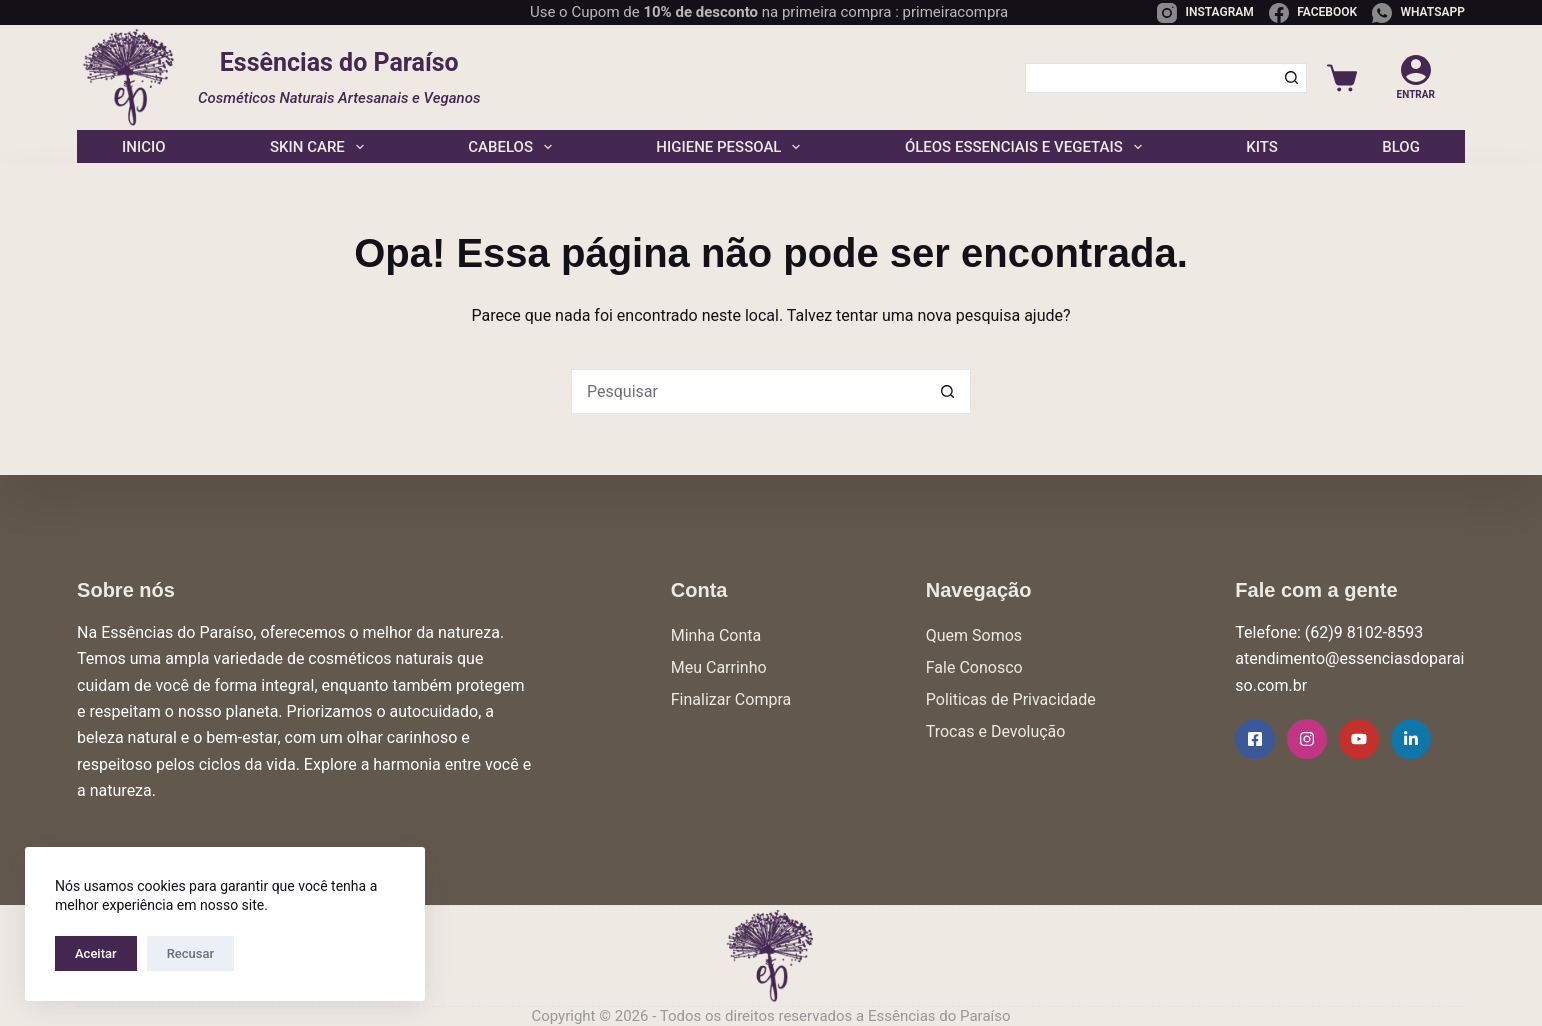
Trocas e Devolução (996, 731)
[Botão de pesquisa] (1292, 78)
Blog (1401, 147)
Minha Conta (716, 635)
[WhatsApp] (1418, 13)
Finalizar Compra (731, 699)
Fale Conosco (974, 667)
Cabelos (510, 147)
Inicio (144, 147)
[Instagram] (1205, 13)
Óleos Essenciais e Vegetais (1023, 147)
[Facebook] (1313, 13)
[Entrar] (1416, 77)
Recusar (190, 953)
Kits (1262, 147)
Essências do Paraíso (339, 62)
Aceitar (96, 953)
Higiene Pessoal (728, 147)
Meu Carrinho (719, 667)
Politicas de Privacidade (1011, 699)
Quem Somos (974, 635)
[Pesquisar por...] (1150, 78)
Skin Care (317, 147)
